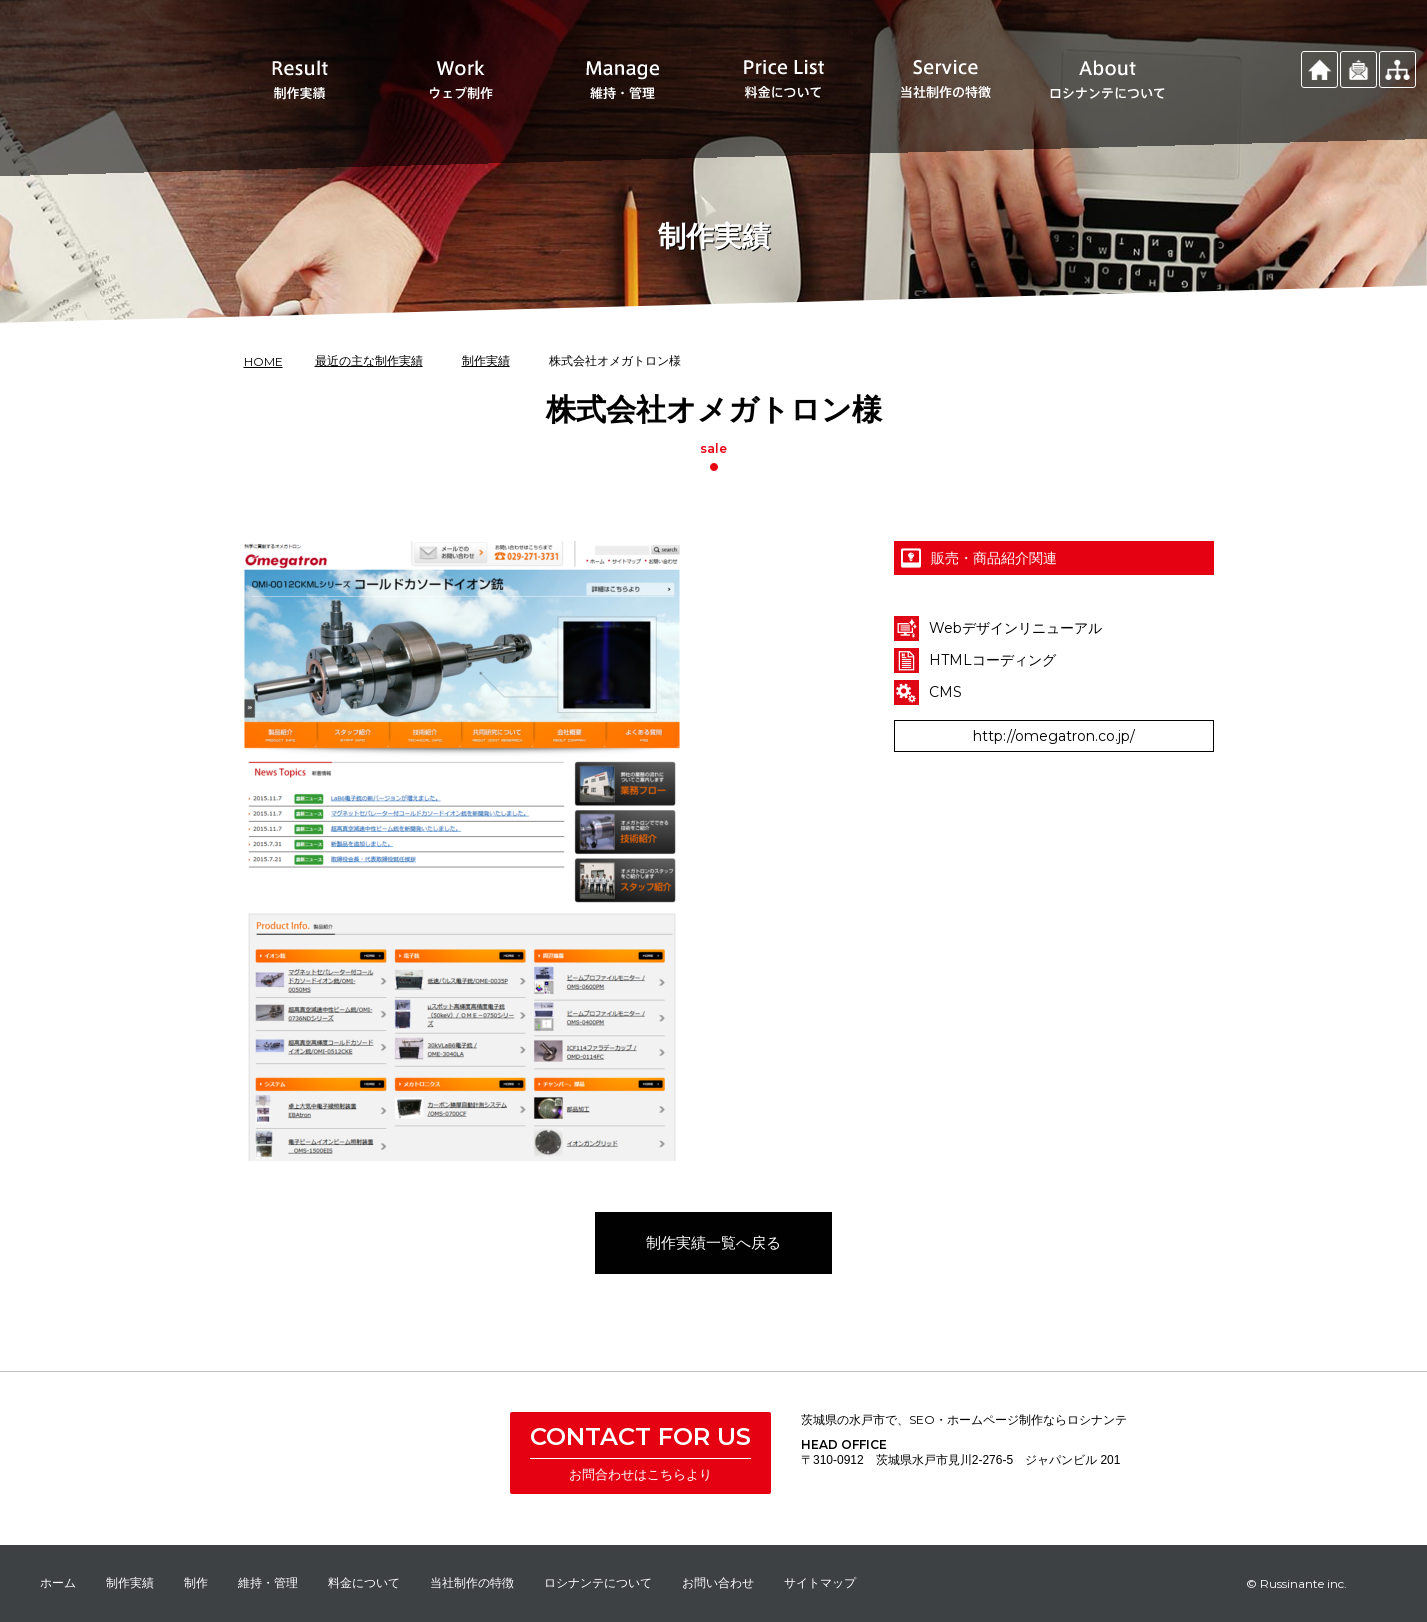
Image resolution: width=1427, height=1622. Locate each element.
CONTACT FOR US (640, 1436)
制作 (196, 1582)
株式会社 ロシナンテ (405, 1456)
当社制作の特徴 (472, 1582)
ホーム (58, 1582)
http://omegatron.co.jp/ (1054, 767)
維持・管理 (268, 1582)
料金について (364, 1582)
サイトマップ (820, 1582)
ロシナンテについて (598, 1582)
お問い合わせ (718, 1582)
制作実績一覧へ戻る (713, 1273)
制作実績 (130, 1582)
